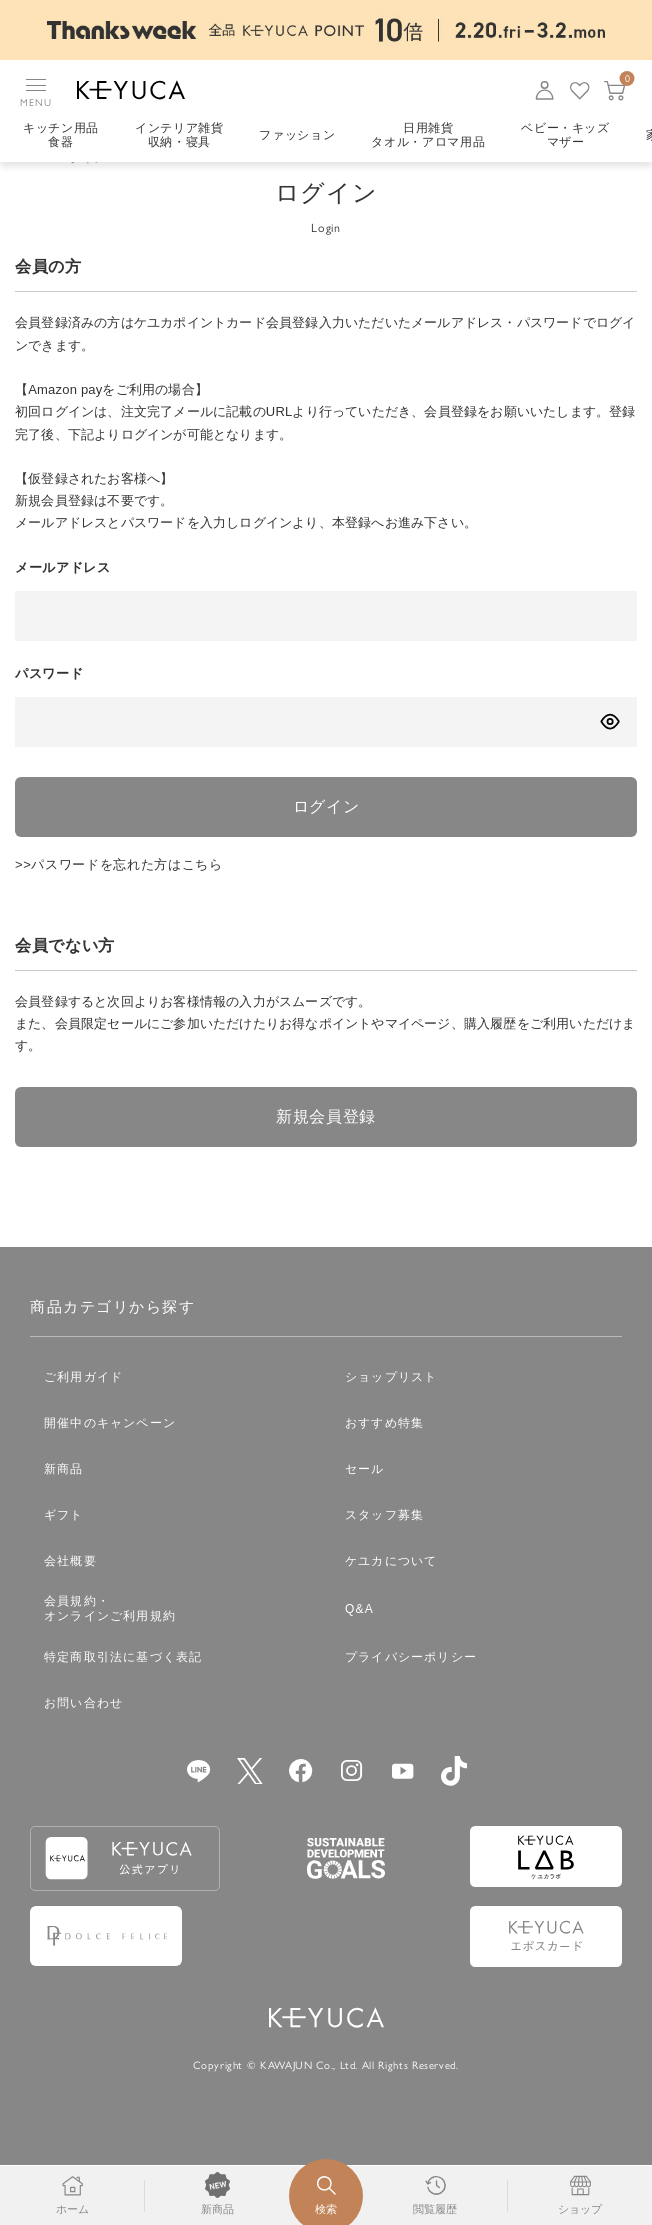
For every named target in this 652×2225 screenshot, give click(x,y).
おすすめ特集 (384, 1451)
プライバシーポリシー (411, 1685)
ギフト (64, 1543)
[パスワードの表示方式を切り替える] (609, 749)
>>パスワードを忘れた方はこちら (119, 892)
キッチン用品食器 (61, 135)
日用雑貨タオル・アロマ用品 (428, 135)
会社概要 (70, 1589)
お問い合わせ (83, 1731)
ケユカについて (391, 1589)
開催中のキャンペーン (110, 1451)
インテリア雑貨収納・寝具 (179, 135)
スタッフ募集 (384, 1543)
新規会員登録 (326, 1144)
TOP (28, 186)
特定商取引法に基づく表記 (123, 1685)
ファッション (297, 135)
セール (365, 1497)
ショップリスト (391, 1405)
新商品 (64, 1497)
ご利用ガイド (83, 1405)
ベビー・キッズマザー (565, 135)
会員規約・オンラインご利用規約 (110, 1636)
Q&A (359, 1637)
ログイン (326, 834)
